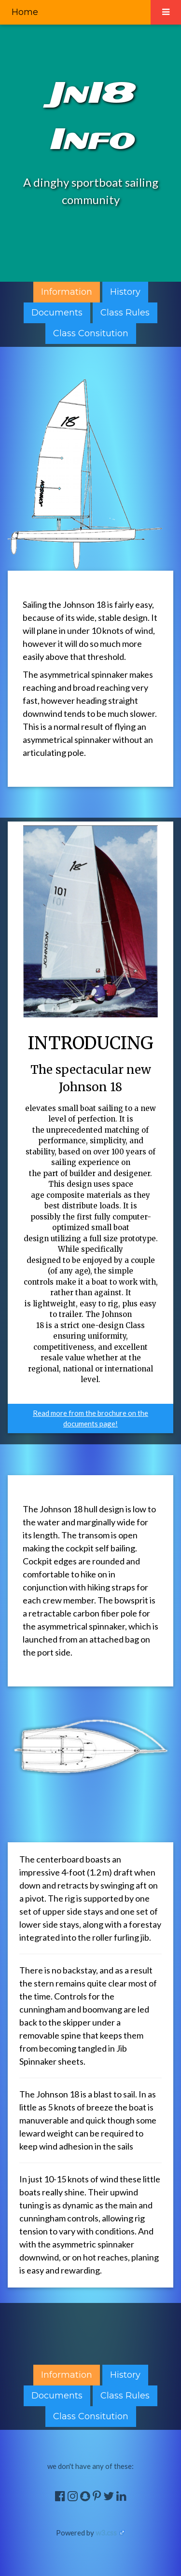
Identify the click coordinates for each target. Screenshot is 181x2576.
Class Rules (125, 312)
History (125, 292)
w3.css (106, 2532)
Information (66, 292)
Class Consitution (90, 333)
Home (25, 12)
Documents (57, 312)
